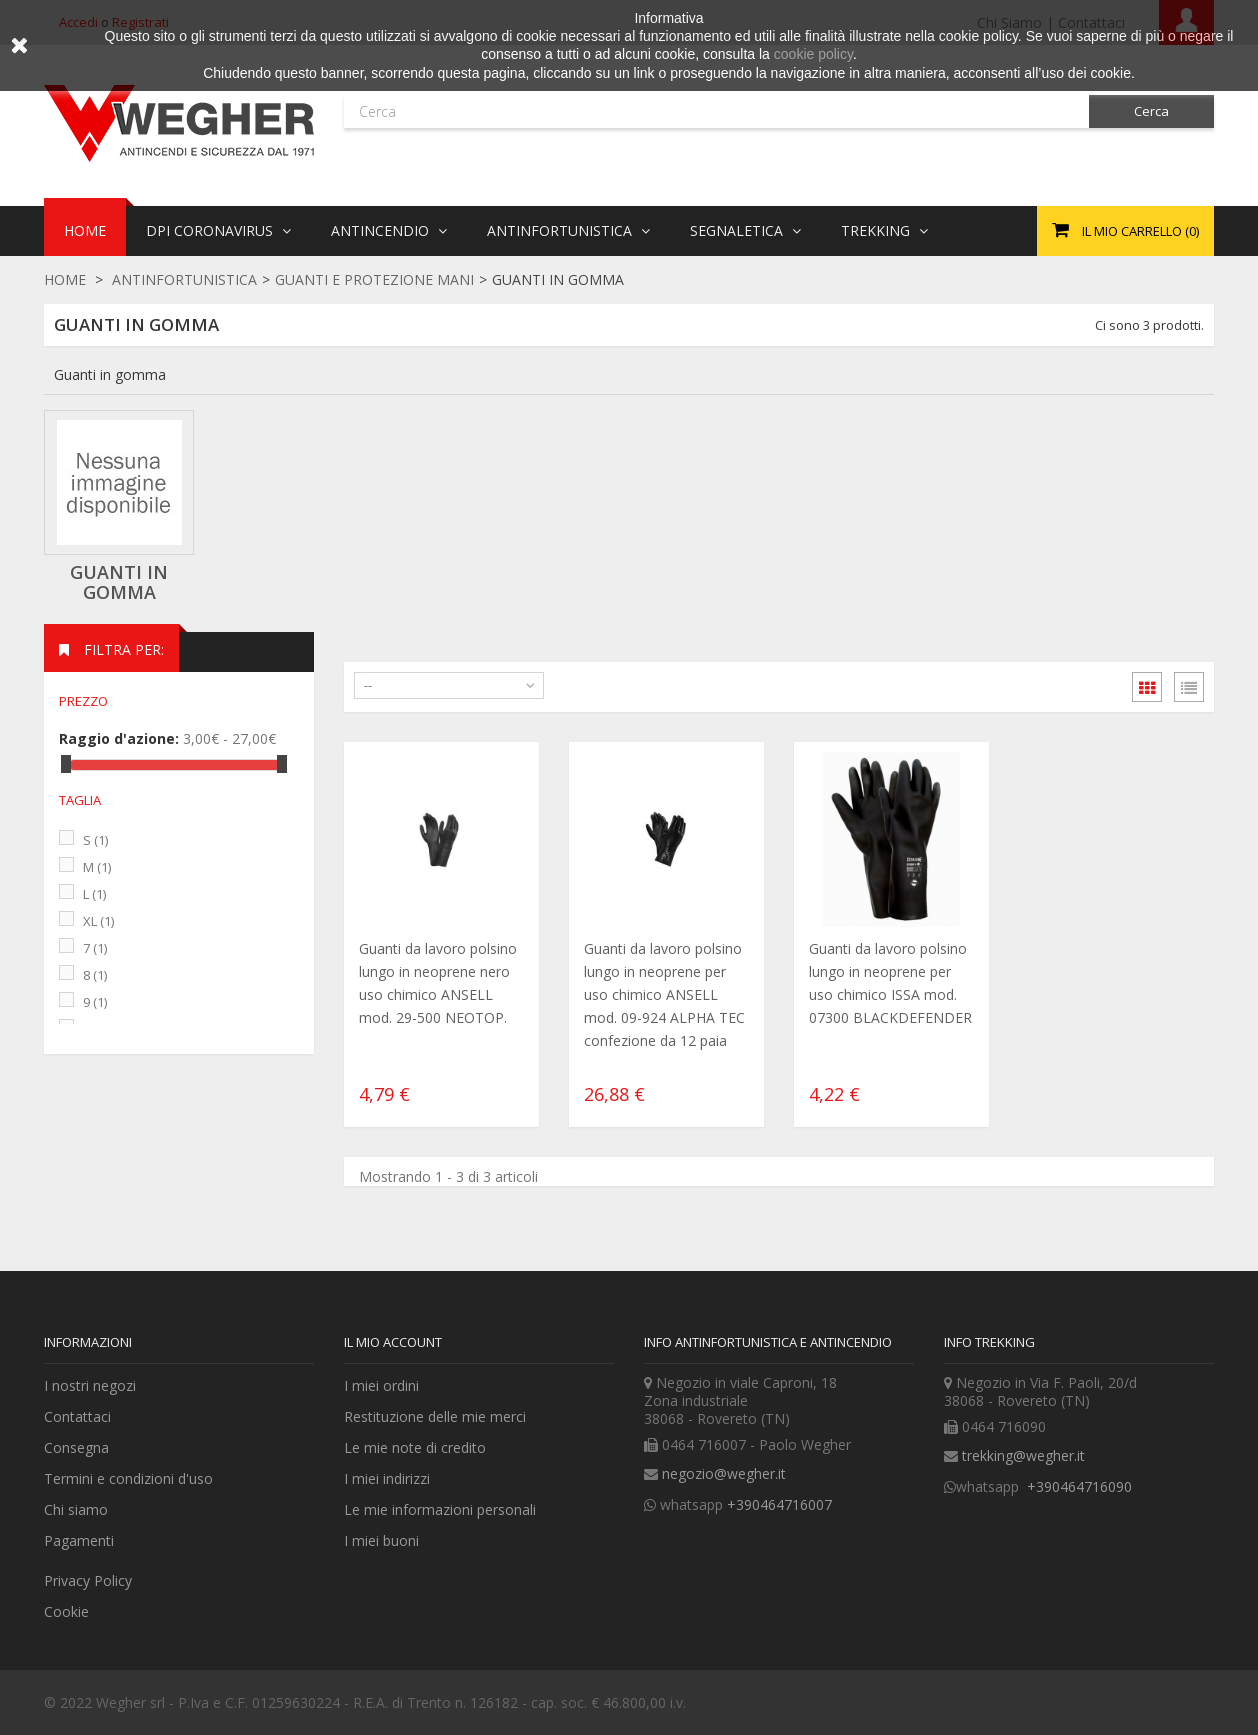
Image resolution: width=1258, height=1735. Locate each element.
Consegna (76, 1447)
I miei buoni (381, 1540)
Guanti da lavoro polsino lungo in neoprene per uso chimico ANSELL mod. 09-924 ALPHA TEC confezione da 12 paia (664, 994)
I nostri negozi (90, 1385)
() (1125, 231)
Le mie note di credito (415, 1447)
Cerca (1151, 111)
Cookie (66, 1611)
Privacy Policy (88, 1580)
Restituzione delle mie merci (435, 1416)
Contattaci (77, 1416)
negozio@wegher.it (724, 1473)
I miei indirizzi (387, 1478)
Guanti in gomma (119, 582)
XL (98, 921)
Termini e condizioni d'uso (128, 1478)
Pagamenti (79, 1540)
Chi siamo (76, 1509)
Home (65, 280)
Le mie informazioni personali (440, 1509)
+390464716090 (1077, 1486)
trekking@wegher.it (1023, 1455)
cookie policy (813, 54)
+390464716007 (779, 1504)
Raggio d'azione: (119, 739)
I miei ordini (381, 1385)
